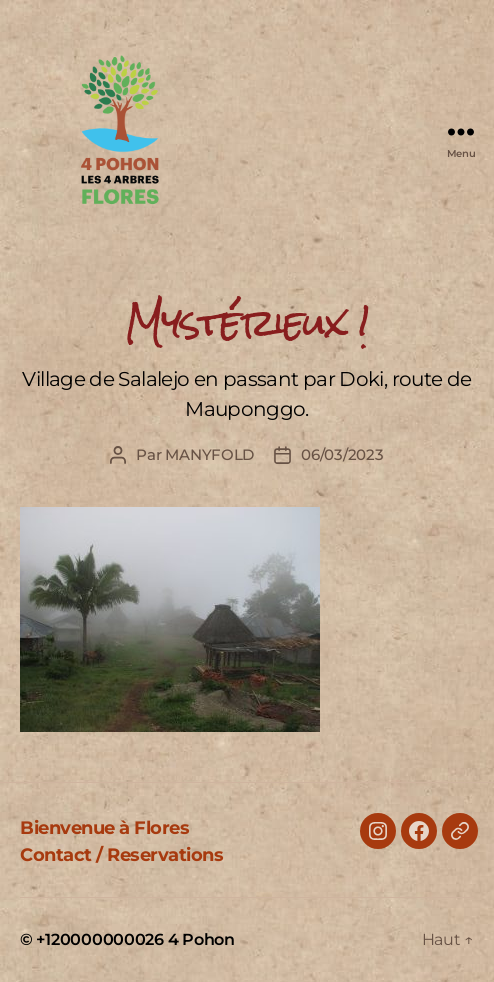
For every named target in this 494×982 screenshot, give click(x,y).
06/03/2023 (342, 454)
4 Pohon (201, 939)
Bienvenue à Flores (104, 828)
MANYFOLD (209, 454)
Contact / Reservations (121, 855)
